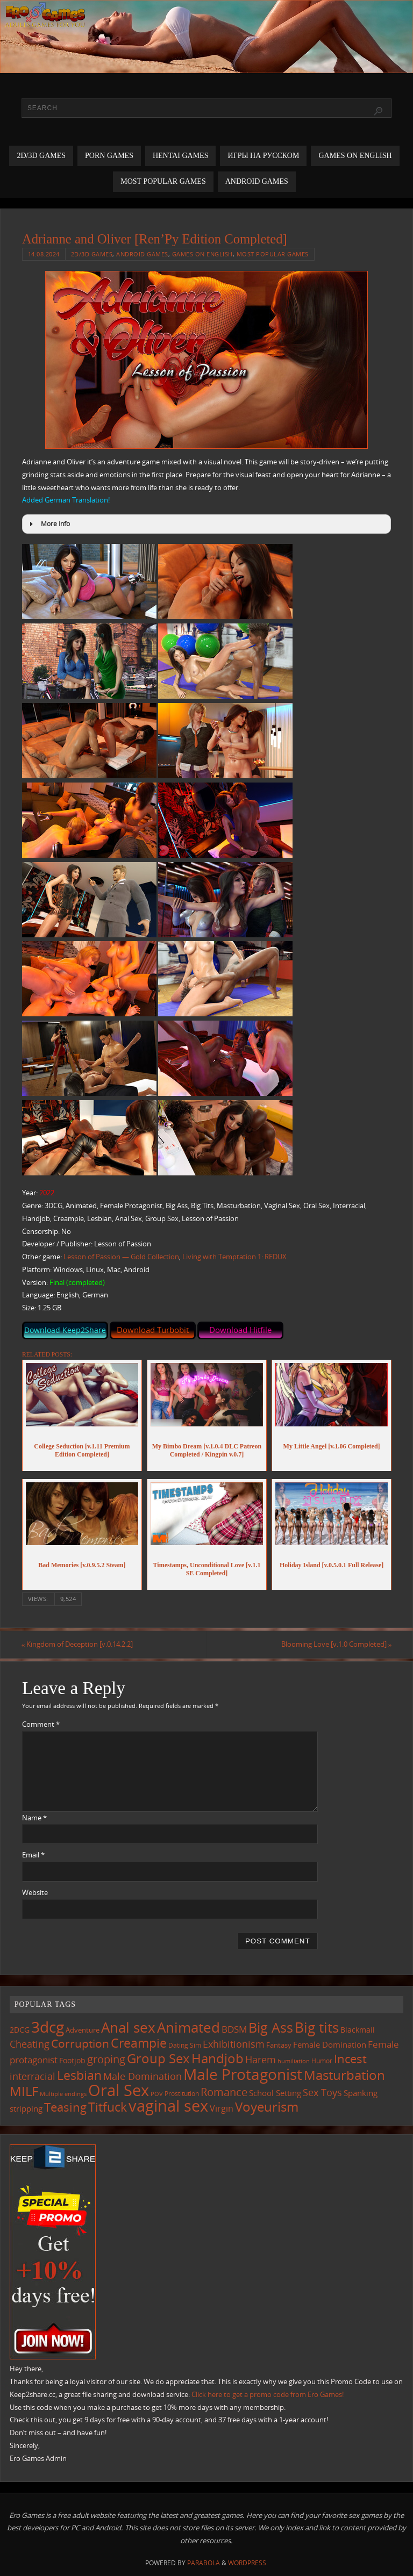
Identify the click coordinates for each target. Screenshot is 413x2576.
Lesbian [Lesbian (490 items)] (79, 2075)
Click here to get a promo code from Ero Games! (267, 2394)
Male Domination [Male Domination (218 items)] (142, 2076)
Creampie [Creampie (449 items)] (139, 2043)
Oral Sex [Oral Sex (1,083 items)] (118, 2090)
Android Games (142, 254)
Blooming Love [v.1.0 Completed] (335, 1644)
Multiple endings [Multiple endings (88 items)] (63, 2094)
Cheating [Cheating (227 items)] (29, 2043)
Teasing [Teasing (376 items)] (65, 2107)
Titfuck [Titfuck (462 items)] (107, 2106)
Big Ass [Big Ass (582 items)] (270, 2027)
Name (34, 1817)
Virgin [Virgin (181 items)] (221, 2108)
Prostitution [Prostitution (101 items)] (182, 2093)
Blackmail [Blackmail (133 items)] (357, 2030)
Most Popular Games (273, 254)
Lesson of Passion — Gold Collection (121, 1256)
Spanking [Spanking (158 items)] (361, 2092)
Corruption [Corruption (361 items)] (80, 2043)
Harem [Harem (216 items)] (260, 2059)
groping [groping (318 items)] (106, 2058)
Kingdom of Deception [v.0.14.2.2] (78, 1644)
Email (33, 1855)
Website (35, 1892)
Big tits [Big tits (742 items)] (317, 2027)
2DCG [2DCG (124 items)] (20, 2030)
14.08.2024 (44, 254)
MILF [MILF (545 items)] (24, 2091)
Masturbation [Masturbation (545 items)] (344, 2075)
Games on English (202, 254)
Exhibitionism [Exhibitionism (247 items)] (234, 2043)
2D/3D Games (92, 254)
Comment (41, 1724)
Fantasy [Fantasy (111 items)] (278, 2045)
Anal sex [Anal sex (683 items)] (128, 2027)
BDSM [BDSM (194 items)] (234, 2029)
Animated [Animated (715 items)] (188, 2027)
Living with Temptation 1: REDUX (234, 1256)
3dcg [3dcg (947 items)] (47, 2027)
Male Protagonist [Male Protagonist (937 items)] (242, 2074)
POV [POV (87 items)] (157, 2094)
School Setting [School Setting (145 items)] (275, 2092)
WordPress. (248, 2562)
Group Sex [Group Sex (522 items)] (158, 2058)
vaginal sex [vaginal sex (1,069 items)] (168, 2105)
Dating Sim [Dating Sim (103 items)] (184, 2045)
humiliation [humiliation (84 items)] (293, 2061)
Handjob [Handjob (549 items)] (217, 2058)
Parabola (203, 2562)
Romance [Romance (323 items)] (224, 2091)
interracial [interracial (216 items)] (32, 2076)
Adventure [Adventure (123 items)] (82, 2030)
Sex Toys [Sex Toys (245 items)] (322, 2092)
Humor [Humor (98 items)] (321, 2060)
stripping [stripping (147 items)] (26, 2108)
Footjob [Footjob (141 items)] (72, 2060)
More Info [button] (48, 524)
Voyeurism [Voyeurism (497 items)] (266, 2106)
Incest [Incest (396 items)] (350, 2058)
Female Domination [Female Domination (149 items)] (329, 2044)
